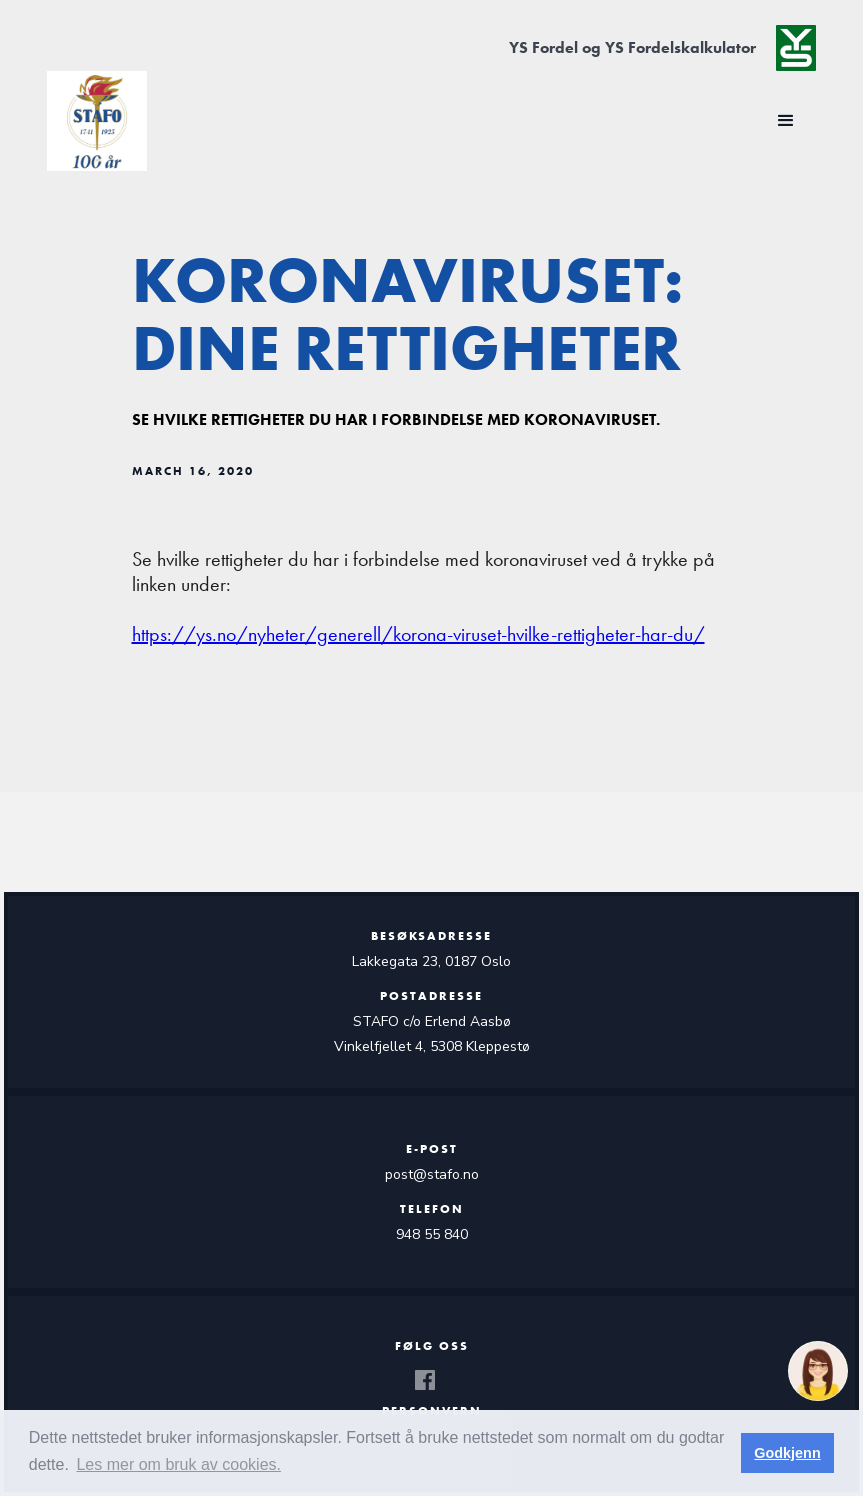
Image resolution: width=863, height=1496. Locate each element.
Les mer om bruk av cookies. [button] (178, 1464)
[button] (786, 121)
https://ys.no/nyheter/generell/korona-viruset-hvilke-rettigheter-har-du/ (418, 634)
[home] (97, 121)
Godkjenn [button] (787, 1453)
